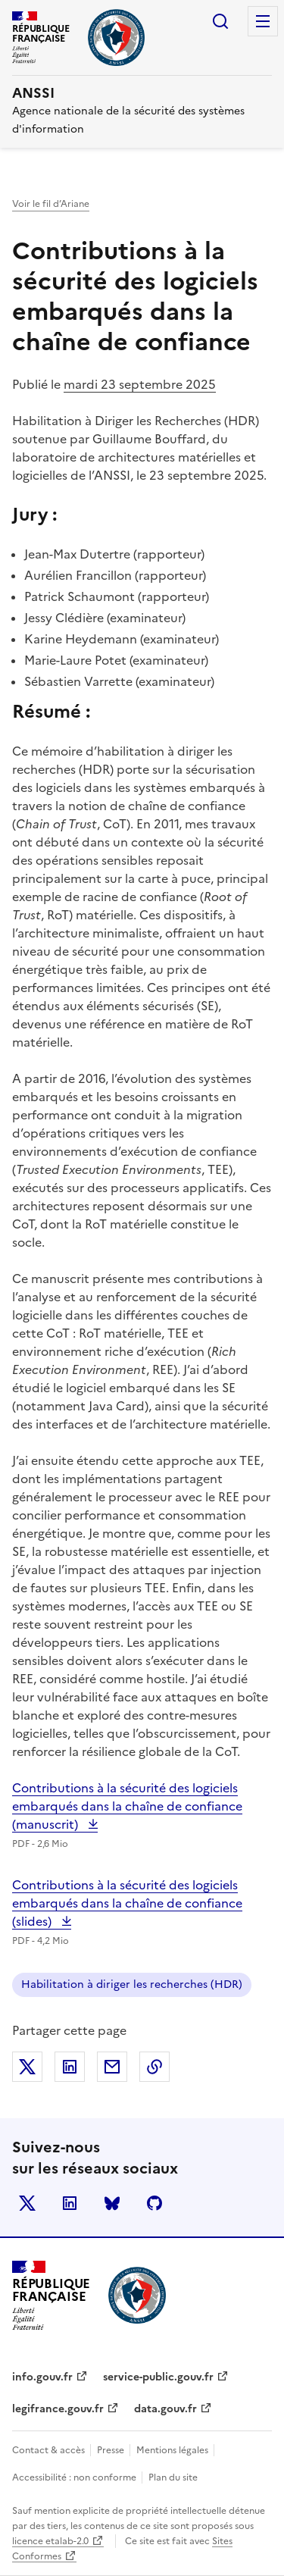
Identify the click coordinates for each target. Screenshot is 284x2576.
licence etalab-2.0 (50, 2541)
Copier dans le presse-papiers (154, 2067)
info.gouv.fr (42, 2377)
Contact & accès (49, 2450)
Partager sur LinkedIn (70, 2067)
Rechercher (220, 21)
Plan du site (173, 2477)
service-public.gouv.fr (158, 2377)
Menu (263, 21)
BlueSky (112, 2203)
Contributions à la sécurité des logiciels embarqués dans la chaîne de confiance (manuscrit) (127, 1806)
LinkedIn (70, 2203)
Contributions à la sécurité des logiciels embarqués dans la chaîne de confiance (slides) (127, 1903)
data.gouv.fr (165, 2409)
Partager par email (112, 2067)
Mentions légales (173, 2450)
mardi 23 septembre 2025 (140, 384)
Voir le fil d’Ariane (50, 204)
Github (154, 2203)
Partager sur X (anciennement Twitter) (27, 2067)
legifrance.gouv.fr (58, 2409)
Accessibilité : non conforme (75, 2477)
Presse (111, 2450)
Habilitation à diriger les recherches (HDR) (131, 1984)
